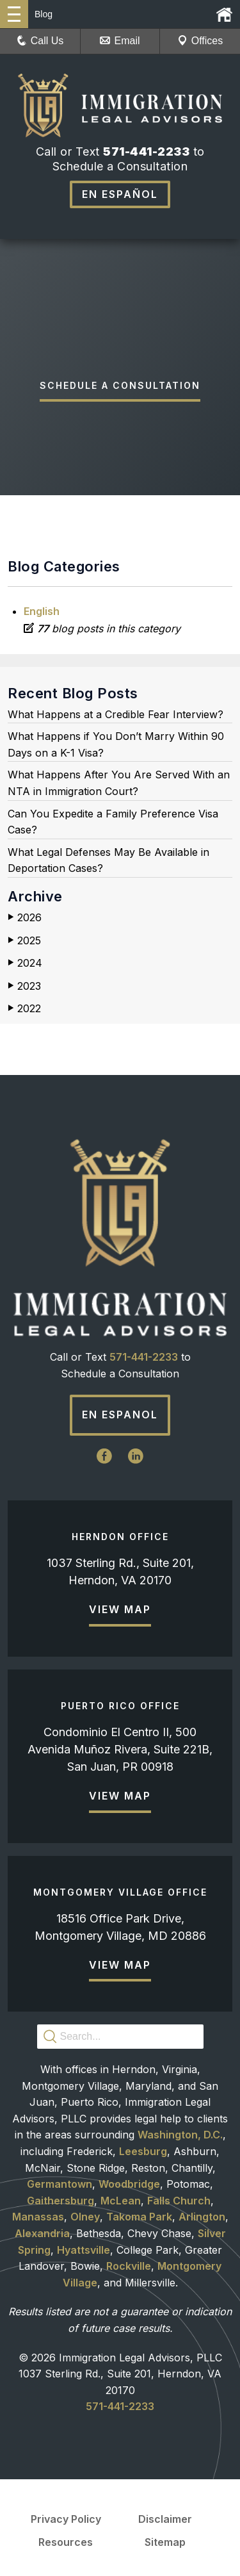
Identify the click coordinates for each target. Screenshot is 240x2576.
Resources (65, 2542)
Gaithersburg (60, 2200)
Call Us (40, 40)
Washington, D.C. (180, 2134)
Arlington (202, 2216)
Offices (200, 40)
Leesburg (143, 2151)
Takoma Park (139, 2216)
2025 (24, 941)
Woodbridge (129, 2184)
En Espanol (120, 1414)
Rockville (128, 2266)
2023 (24, 986)
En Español (120, 194)
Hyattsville (83, 2250)
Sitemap (165, 2542)
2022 (24, 1009)
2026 (25, 918)
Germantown (59, 2184)
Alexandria (42, 2233)
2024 (25, 963)
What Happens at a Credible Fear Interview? (115, 714)
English (42, 611)
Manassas (38, 2216)
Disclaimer (165, 2519)
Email (120, 40)
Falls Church (179, 2200)
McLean (120, 2200)
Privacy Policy (66, 2519)
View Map (120, 1609)
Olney (85, 2216)
